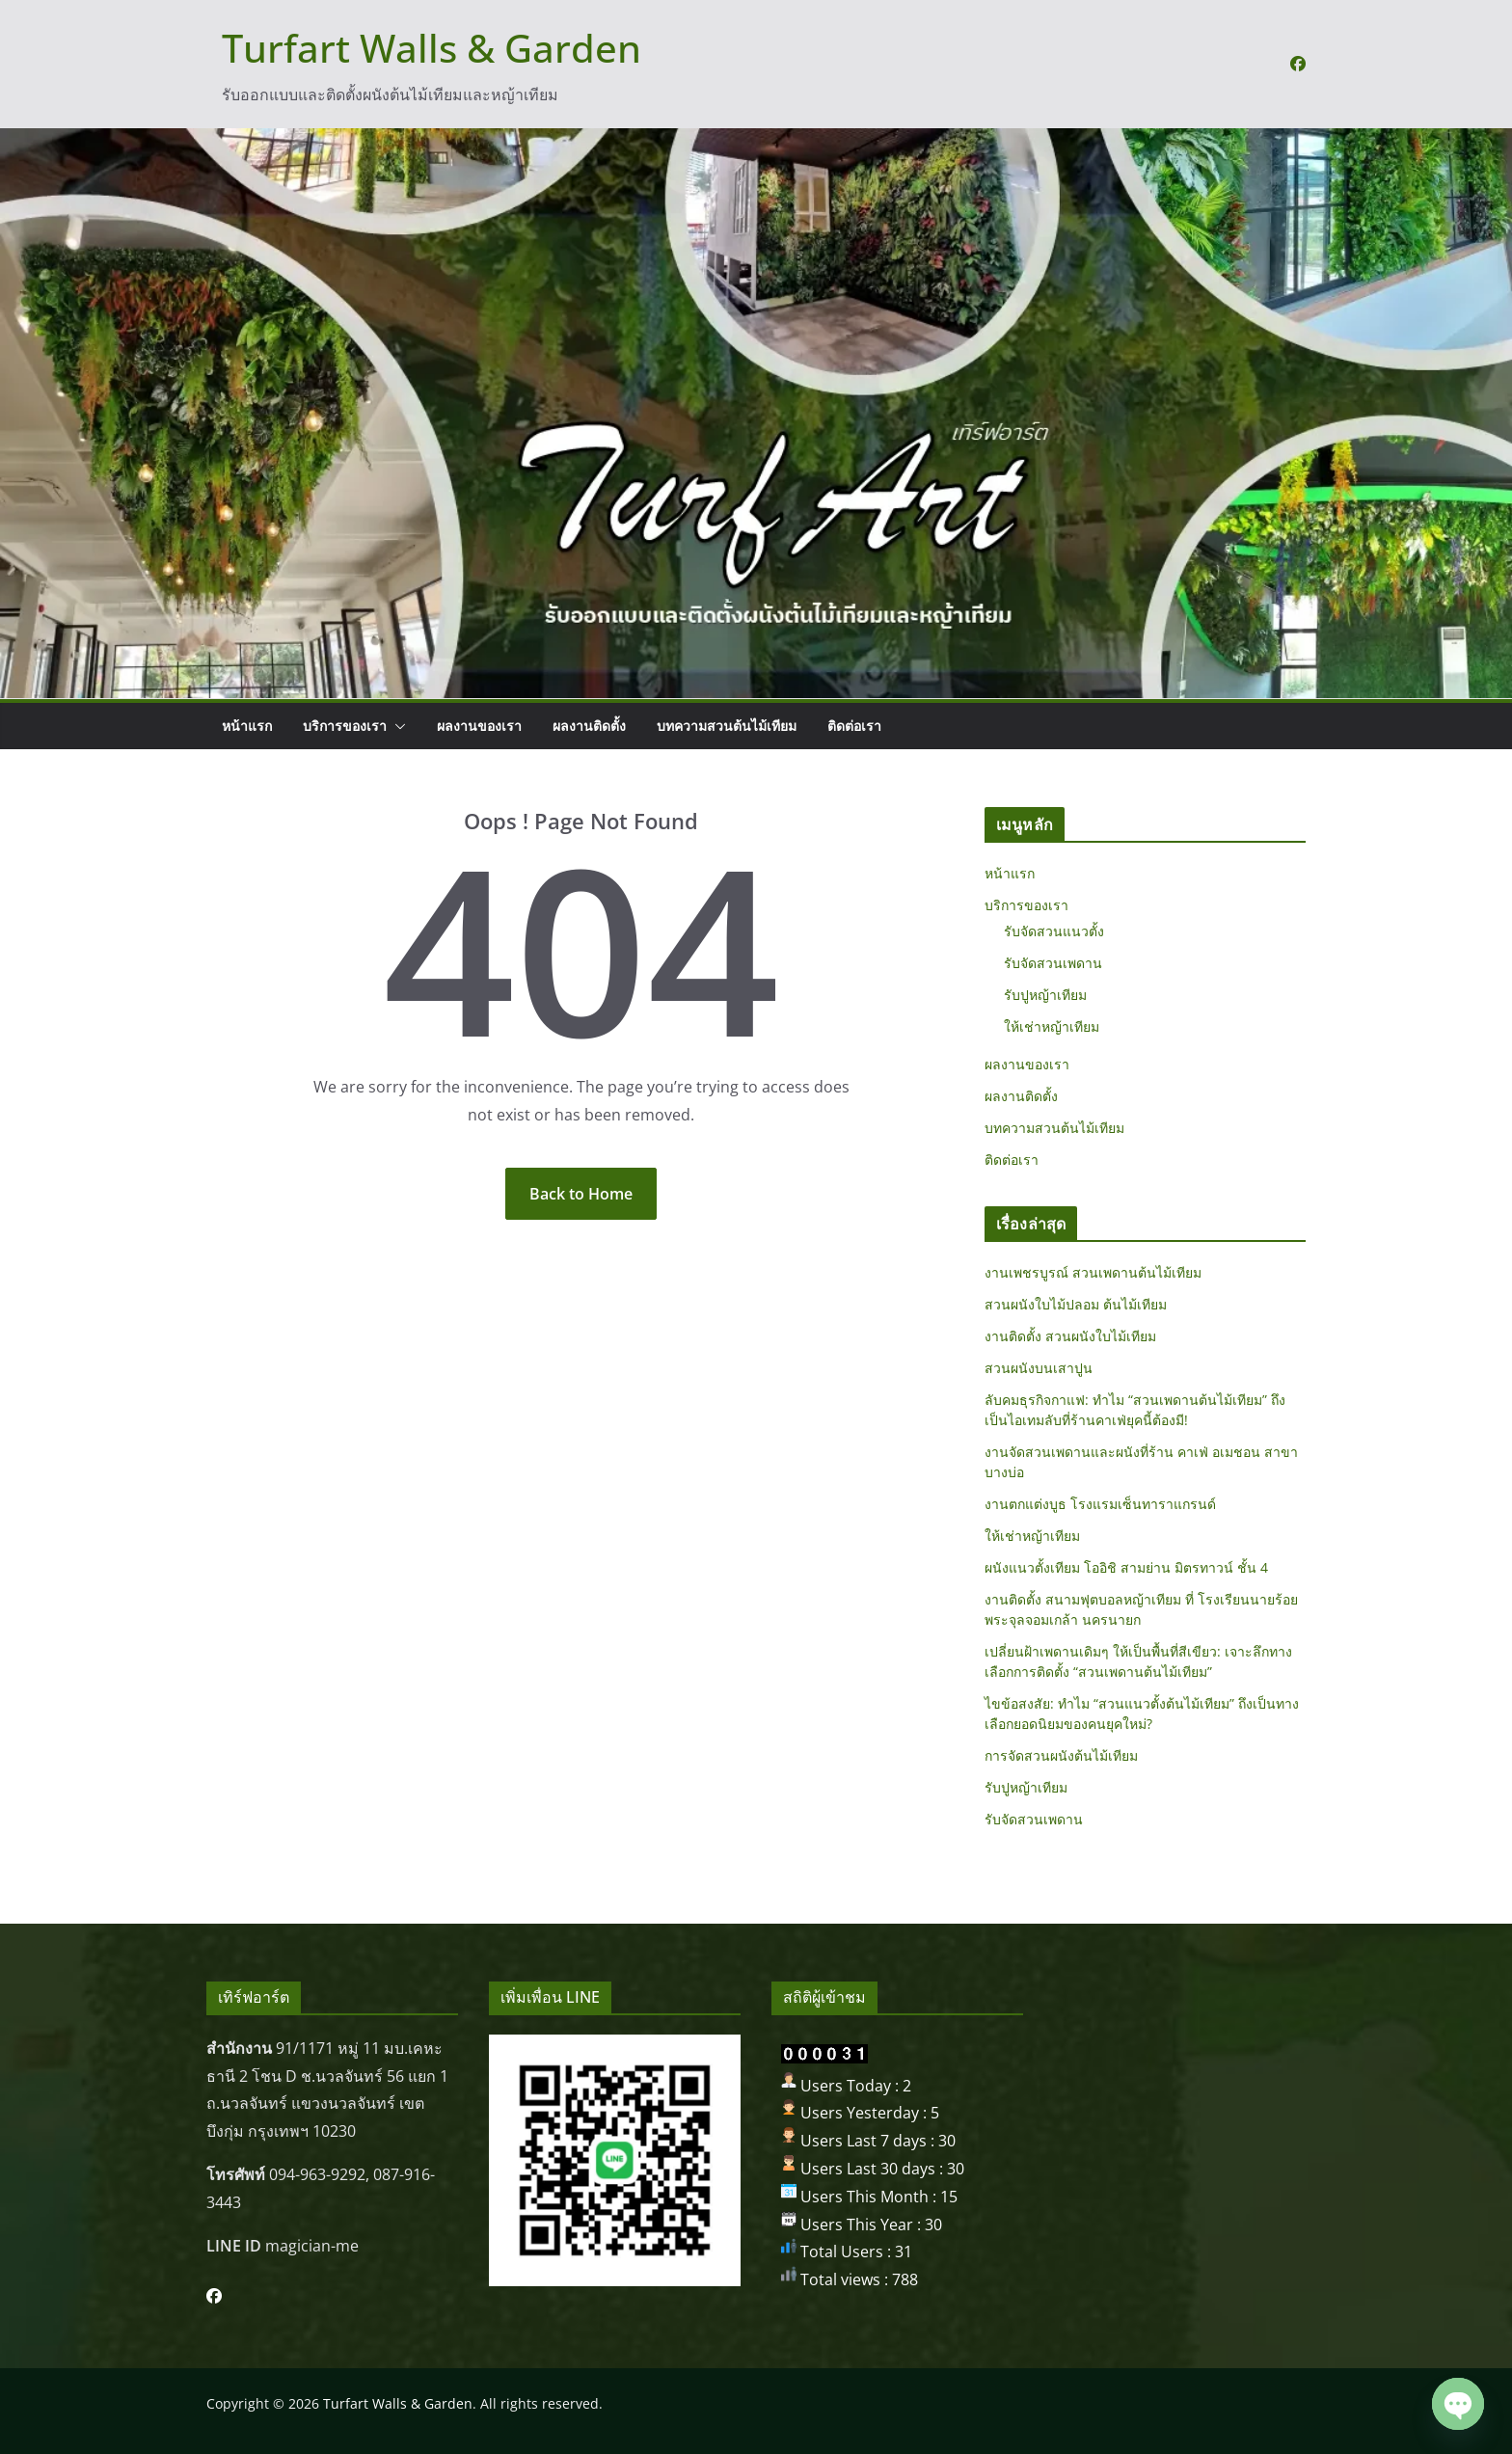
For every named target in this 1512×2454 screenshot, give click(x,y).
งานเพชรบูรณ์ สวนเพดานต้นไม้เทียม (1093, 1272)
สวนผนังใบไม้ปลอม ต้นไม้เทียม (1076, 1304)
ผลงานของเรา (479, 725)
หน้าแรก (247, 725)
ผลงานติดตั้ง (589, 725)
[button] (396, 726)
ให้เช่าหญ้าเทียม (1051, 1026)
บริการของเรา (345, 725)
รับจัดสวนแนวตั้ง (1054, 931)
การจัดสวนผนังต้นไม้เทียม (1061, 1755)
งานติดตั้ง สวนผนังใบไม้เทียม (1070, 1336)
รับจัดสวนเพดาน (1053, 963)
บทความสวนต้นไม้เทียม (726, 725)
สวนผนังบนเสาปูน (1039, 1368)
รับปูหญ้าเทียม (1045, 994)
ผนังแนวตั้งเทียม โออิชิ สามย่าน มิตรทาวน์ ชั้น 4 (1126, 1567)
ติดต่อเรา (854, 725)
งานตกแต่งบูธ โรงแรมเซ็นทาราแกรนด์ (1100, 1504)
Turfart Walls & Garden (431, 47)
